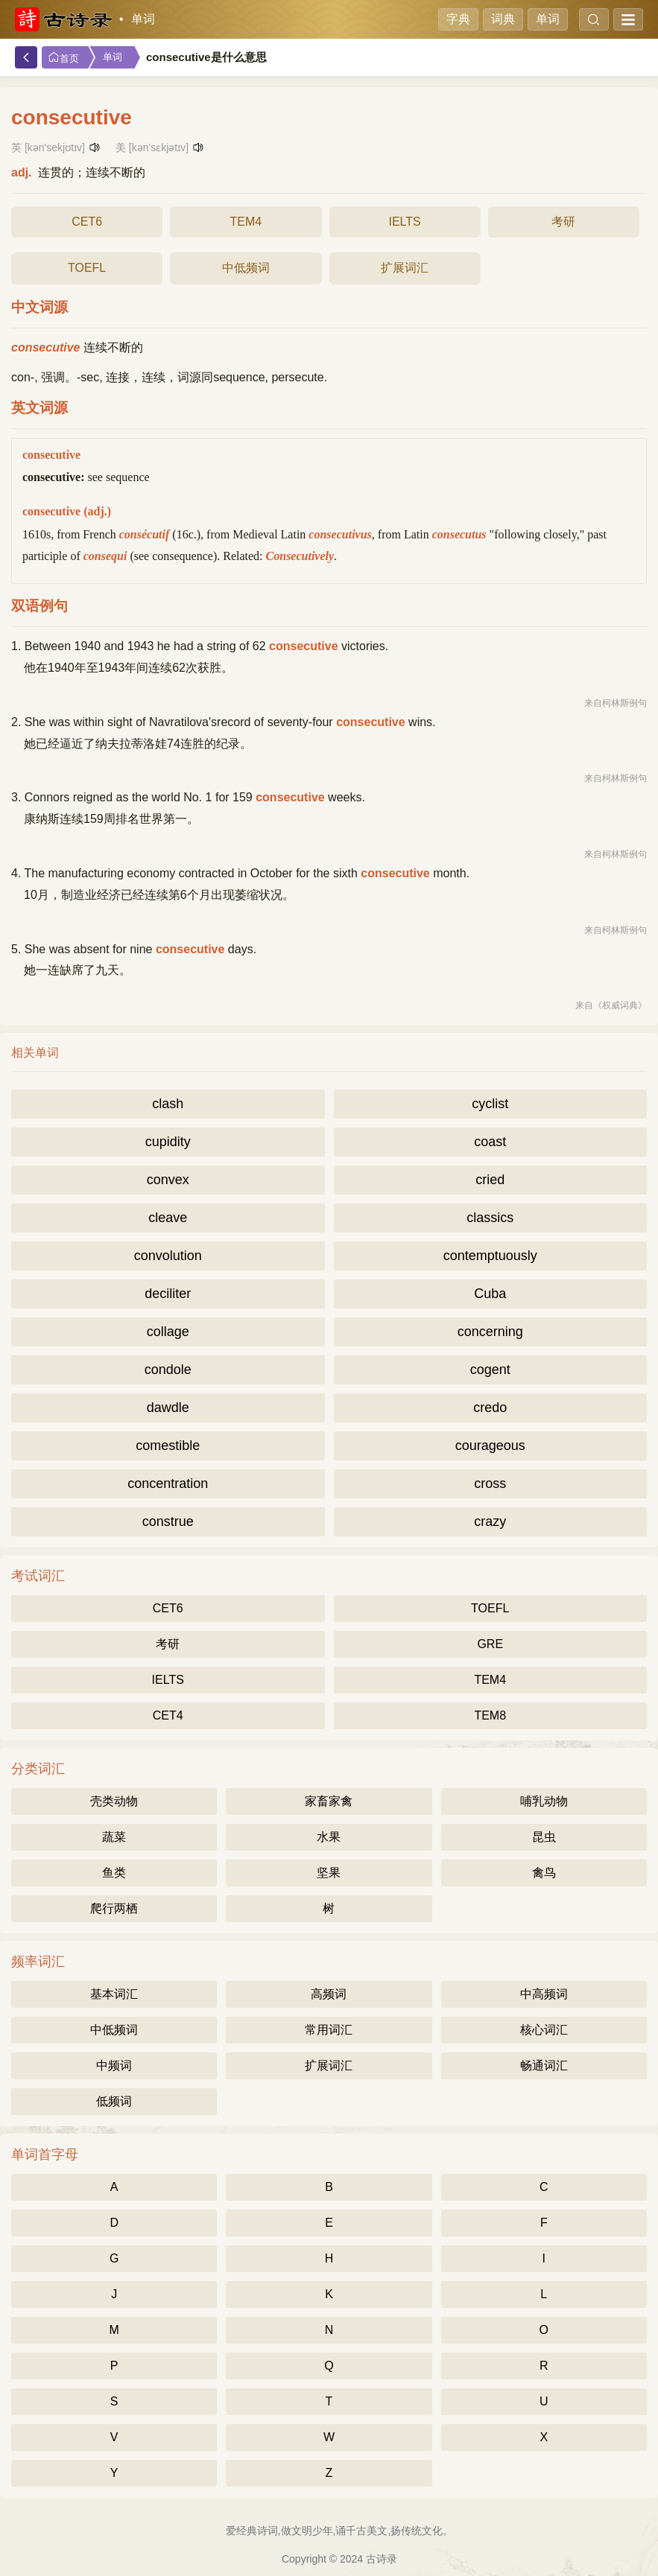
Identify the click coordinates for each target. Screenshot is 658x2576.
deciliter (168, 1293)
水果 (329, 1837)
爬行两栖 (114, 1908)
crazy (490, 1521)
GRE (490, 1644)
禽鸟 (544, 1872)
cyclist (490, 1103)
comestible (168, 1445)
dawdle (168, 1407)
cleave (167, 1217)
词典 (503, 19)
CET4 (168, 1715)
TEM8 (490, 1715)
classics (489, 1217)
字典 (458, 19)
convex (168, 1179)
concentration (167, 1483)
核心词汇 (544, 2029)
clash (167, 1103)
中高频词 (544, 1994)
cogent (490, 1369)
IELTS (404, 221)
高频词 (329, 1994)
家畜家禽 (328, 1801)
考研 (563, 221)
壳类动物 (114, 1801)
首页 (63, 57)
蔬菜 (114, 1837)
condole (168, 1369)
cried (489, 1179)
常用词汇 (328, 2029)
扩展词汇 (404, 267)
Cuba (490, 1293)
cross (490, 1483)
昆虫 (544, 1837)
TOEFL (87, 267)
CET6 (87, 221)
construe (168, 1521)
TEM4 (246, 221)
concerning (490, 1331)
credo (490, 1407)
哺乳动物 (544, 1801)
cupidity (168, 1141)
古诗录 (381, 2559)
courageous (490, 1445)
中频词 (114, 2065)
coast (490, 1141)
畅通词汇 (544, 2065)
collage (168, 1331)
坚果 (329, 1872)
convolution (168, 1255)
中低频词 (246, 267)
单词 (143, 19)
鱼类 (114, 1872)
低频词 (114, 2101)
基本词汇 (114, 1994)
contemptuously (490, 1255)
